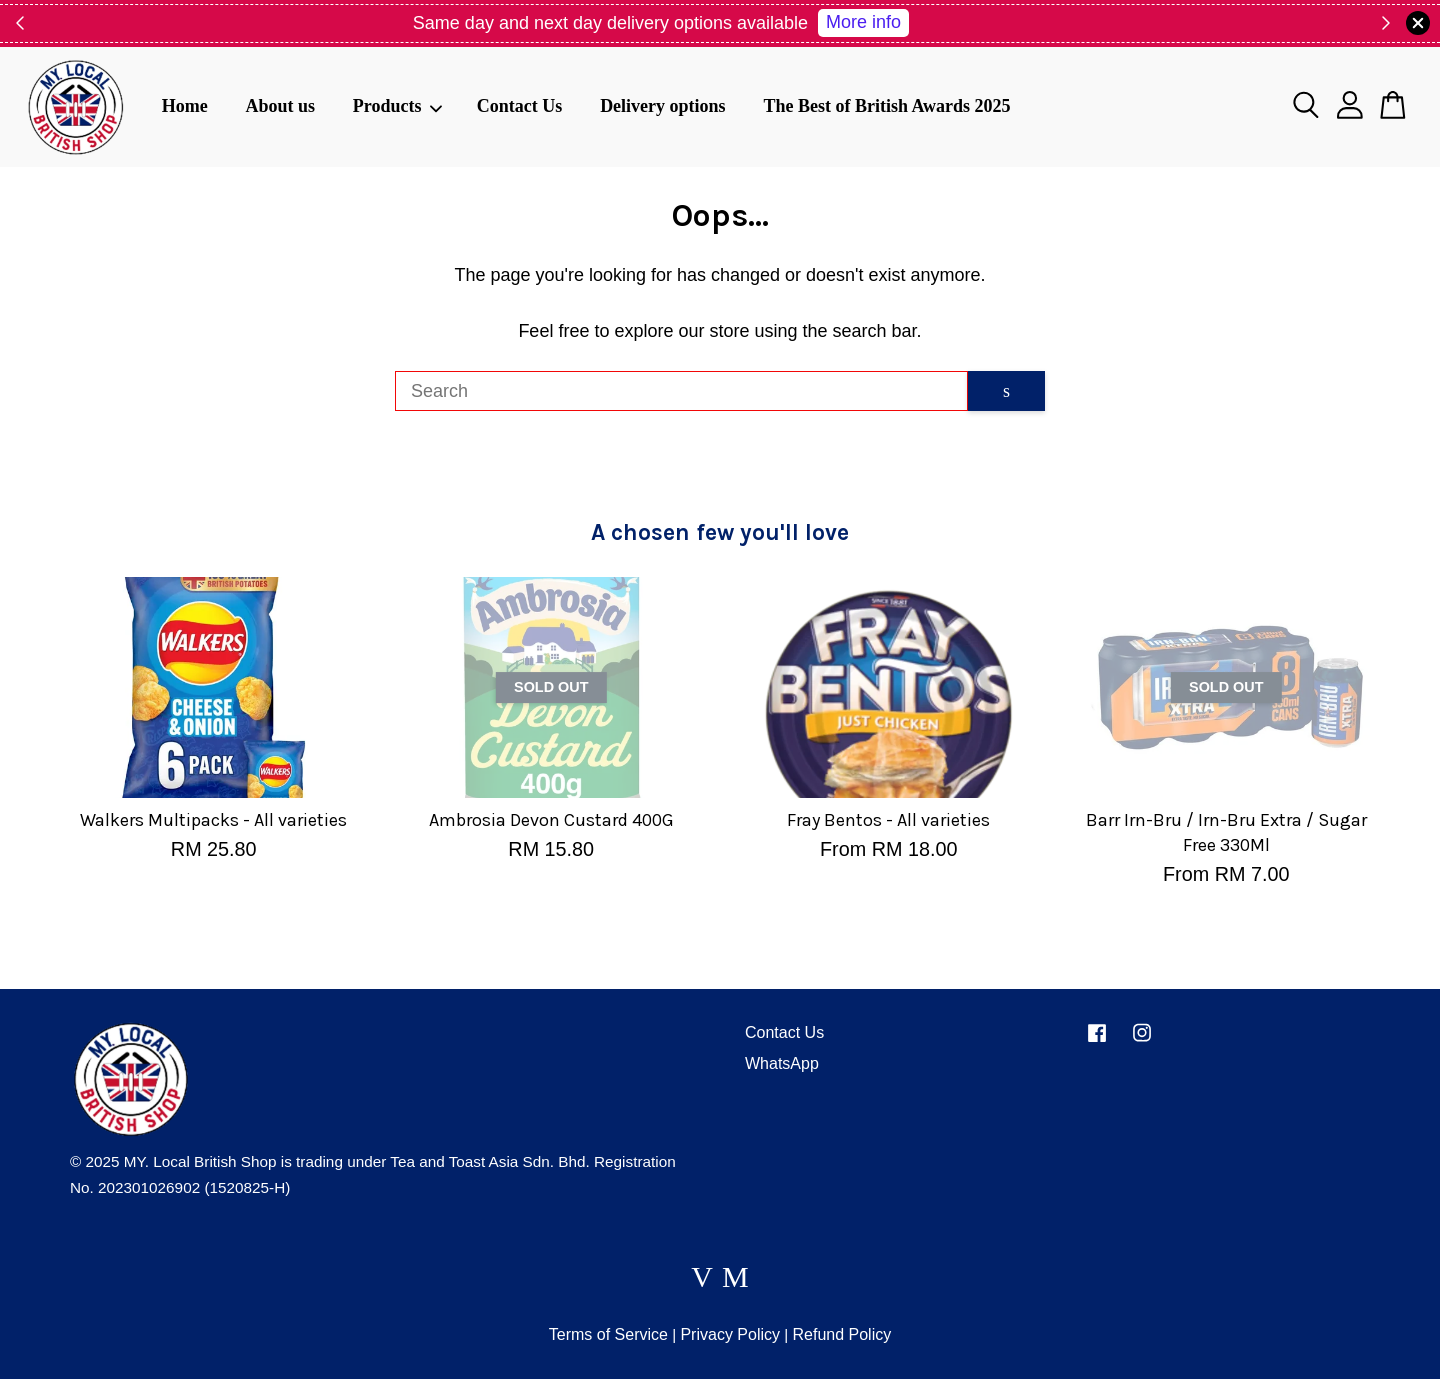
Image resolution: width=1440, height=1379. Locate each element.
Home (185, 106)
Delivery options (663, 106)
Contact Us (520, 106)
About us (280, 106)
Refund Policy (841, 1334)
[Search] (681, 391)
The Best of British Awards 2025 (886, 106)
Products (398, 106)
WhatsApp (782, 1063)
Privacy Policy (730, 1334)
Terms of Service (608, 1334)
